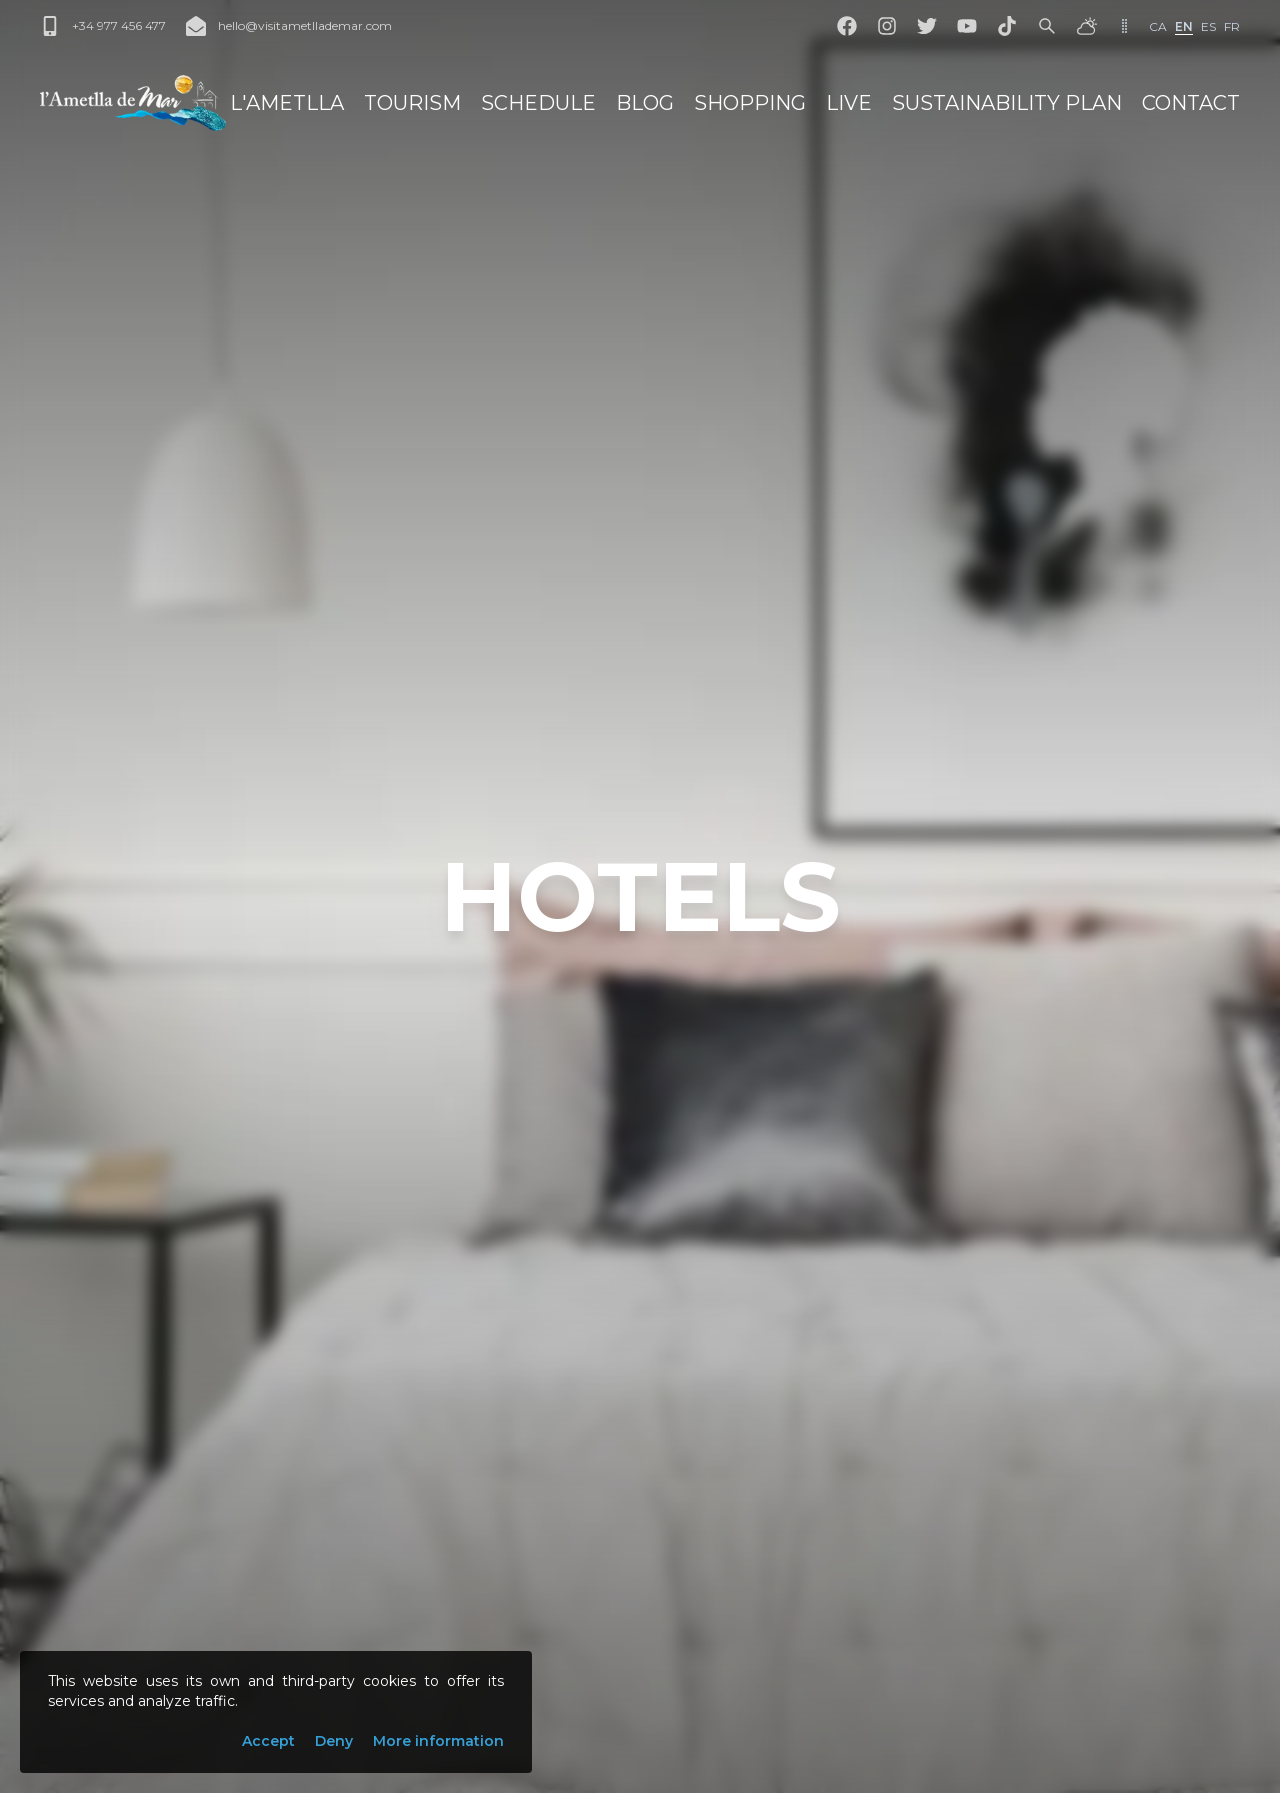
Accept (268, 1741)
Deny (334, 1741)
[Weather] (1087, 26)
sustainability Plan (1007, 103)
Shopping (750, 103)
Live (849, 103)
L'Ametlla (287, 103)
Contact (1191, 103)
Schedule (538, 103)
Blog (645, 103)
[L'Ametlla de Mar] (133, 103)
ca (1158, 26)
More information (438, 1741)
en (1184, 26)
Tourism (412, 103)
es (1208, 26)
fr (1232, 26)
